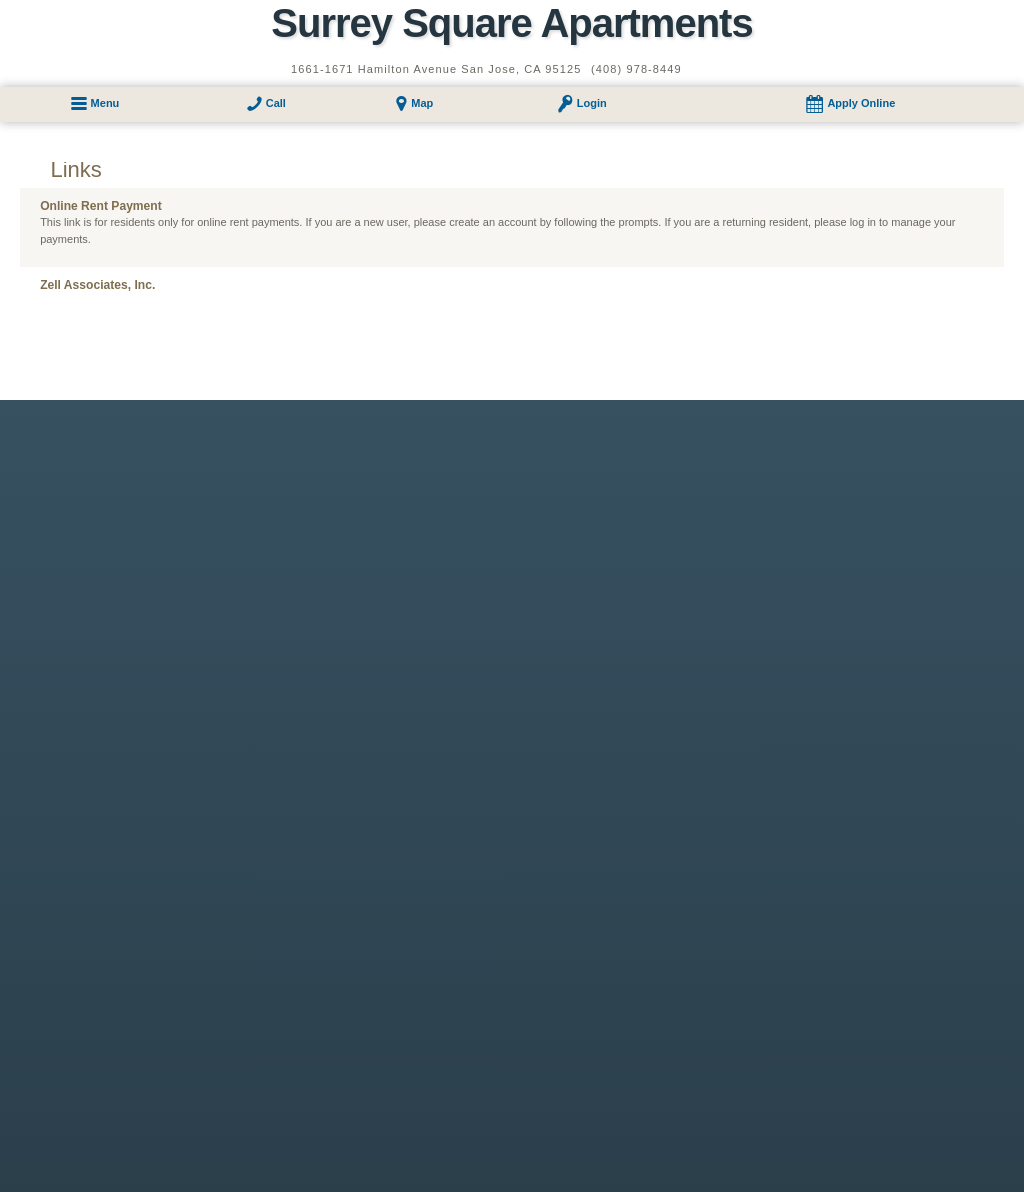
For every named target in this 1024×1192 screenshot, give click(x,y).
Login (592, 103)
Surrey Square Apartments (511, 23)
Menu (105, 103)
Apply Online (861, 103)
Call (276, 103)
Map (422, 103)
